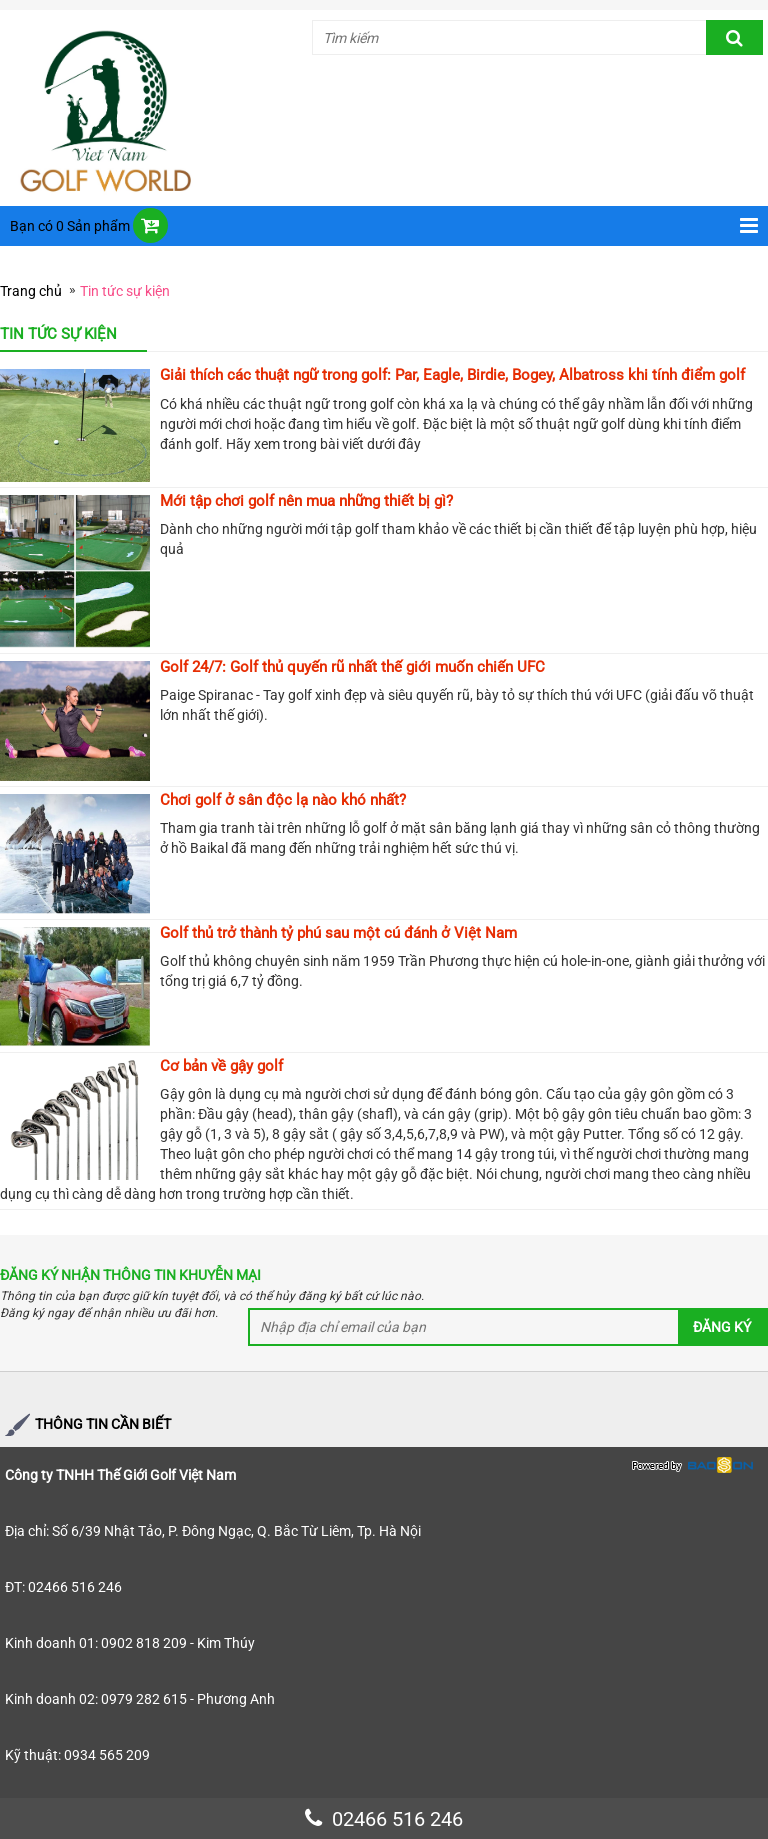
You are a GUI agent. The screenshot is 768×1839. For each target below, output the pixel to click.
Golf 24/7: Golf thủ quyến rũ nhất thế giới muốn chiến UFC (352, 667)
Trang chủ (31, 291)
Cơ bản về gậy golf (221, 1066)
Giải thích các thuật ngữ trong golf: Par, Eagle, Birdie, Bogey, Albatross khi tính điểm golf (452, 375)
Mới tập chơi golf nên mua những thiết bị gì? (306, 501)
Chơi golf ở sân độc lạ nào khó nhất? (283, 800)
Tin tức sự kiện (125, 291)
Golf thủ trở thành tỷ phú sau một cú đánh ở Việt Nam (338, 933)
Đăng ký (722, 1327)
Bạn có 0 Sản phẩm (70, 226)
